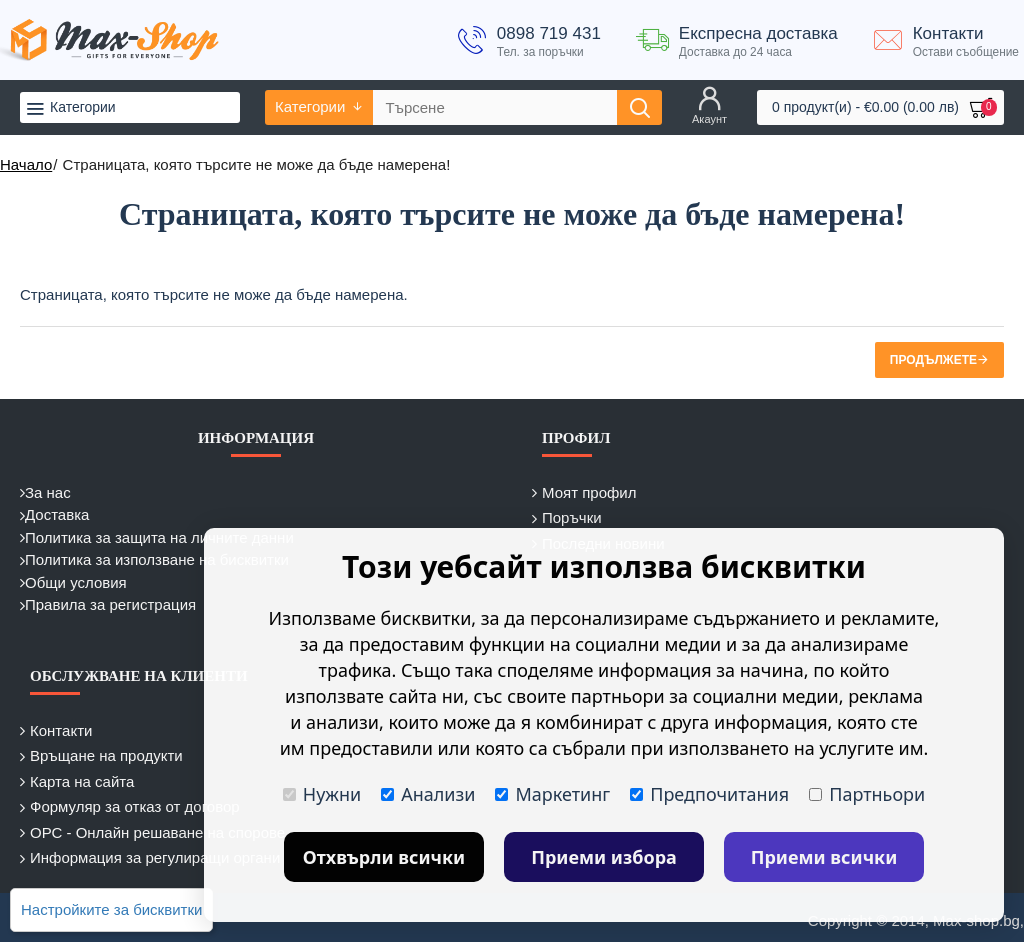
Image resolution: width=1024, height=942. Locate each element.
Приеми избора (604, 857)
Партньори (867, 794)
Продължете (933, 360)
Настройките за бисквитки (111, 909)
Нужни (322, 794)
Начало (26, 164)
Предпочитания (709, 794)
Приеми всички (824, 857)
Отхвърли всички (384, 857)
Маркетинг (552, 794)
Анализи (428, 794)
